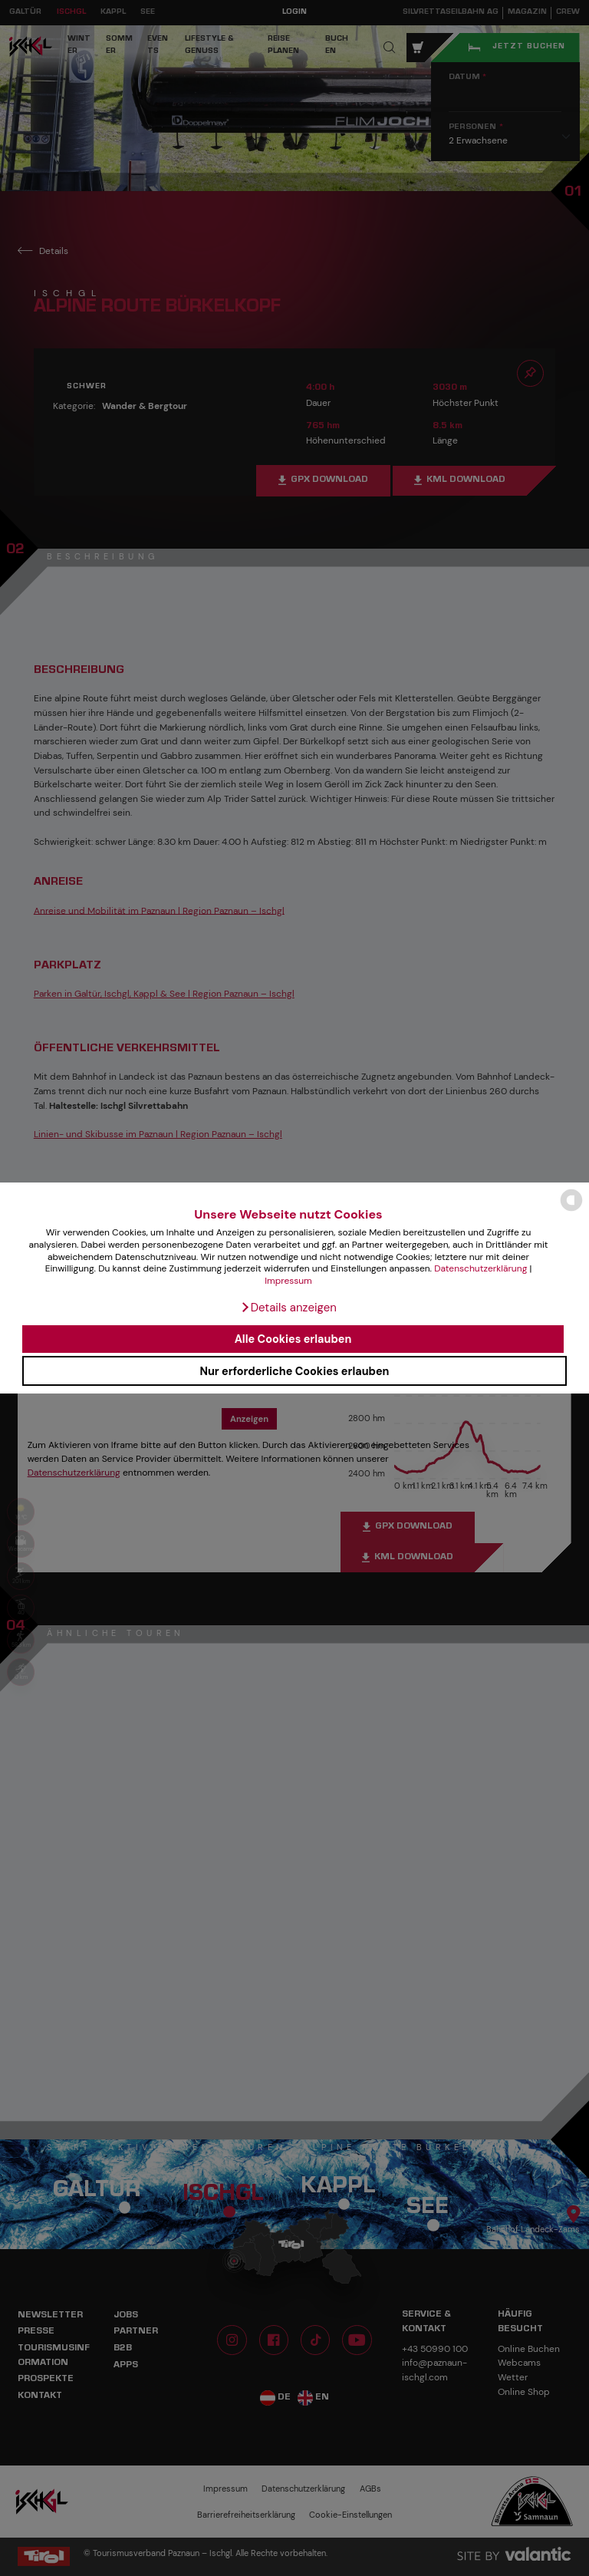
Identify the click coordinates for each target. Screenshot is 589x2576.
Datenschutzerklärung (480, 1268)
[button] (288, 1307)
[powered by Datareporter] (571, 1210)
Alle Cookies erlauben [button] (293, 1339)
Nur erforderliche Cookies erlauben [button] (294, 1371)
